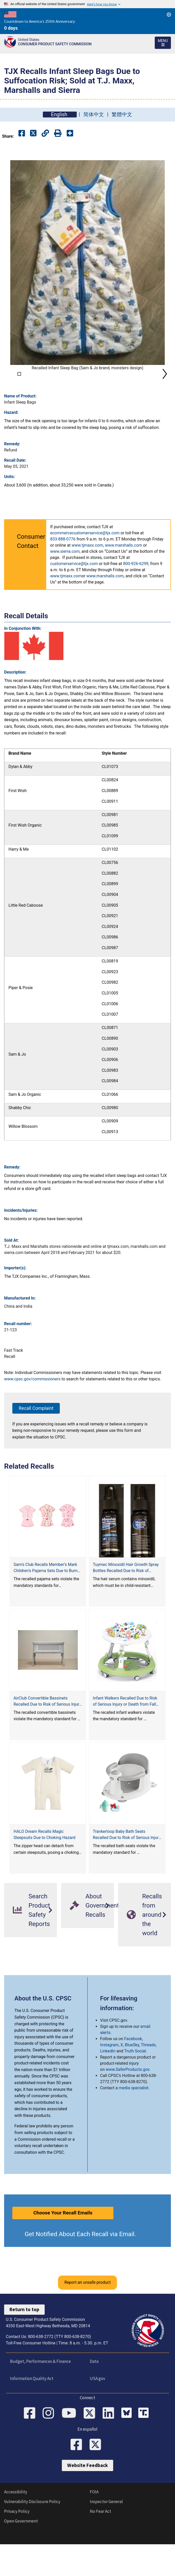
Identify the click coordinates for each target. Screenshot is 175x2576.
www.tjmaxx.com (87, 581)
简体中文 (93, 114)
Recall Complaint (36, 1444)
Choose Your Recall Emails (62, 2249)
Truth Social (135, 2087)
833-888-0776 (63, 575)
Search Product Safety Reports (31, 1946)
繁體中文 (122, 114)
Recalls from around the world (144, 1951)
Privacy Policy (17, 2547)
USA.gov (97, 2415)
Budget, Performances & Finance (40, 2397)
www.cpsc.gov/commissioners (32, 1415)
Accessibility (15, 2528)
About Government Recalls (92, 1942)
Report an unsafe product (87, 2319)
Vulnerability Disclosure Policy (32, 2538)
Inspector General (106, 2538)
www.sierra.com (65, 587)
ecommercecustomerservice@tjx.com (85, 569)
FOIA (94, 2528)
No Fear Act (100, 2547)
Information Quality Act (31, 2415)
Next (165, 392)
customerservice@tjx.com (74, 600)
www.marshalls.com (123, 581)
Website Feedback (87, 2501)
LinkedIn (107, 2087)
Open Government (21, 2557)
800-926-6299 (136, 600)
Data (94, 2397)
